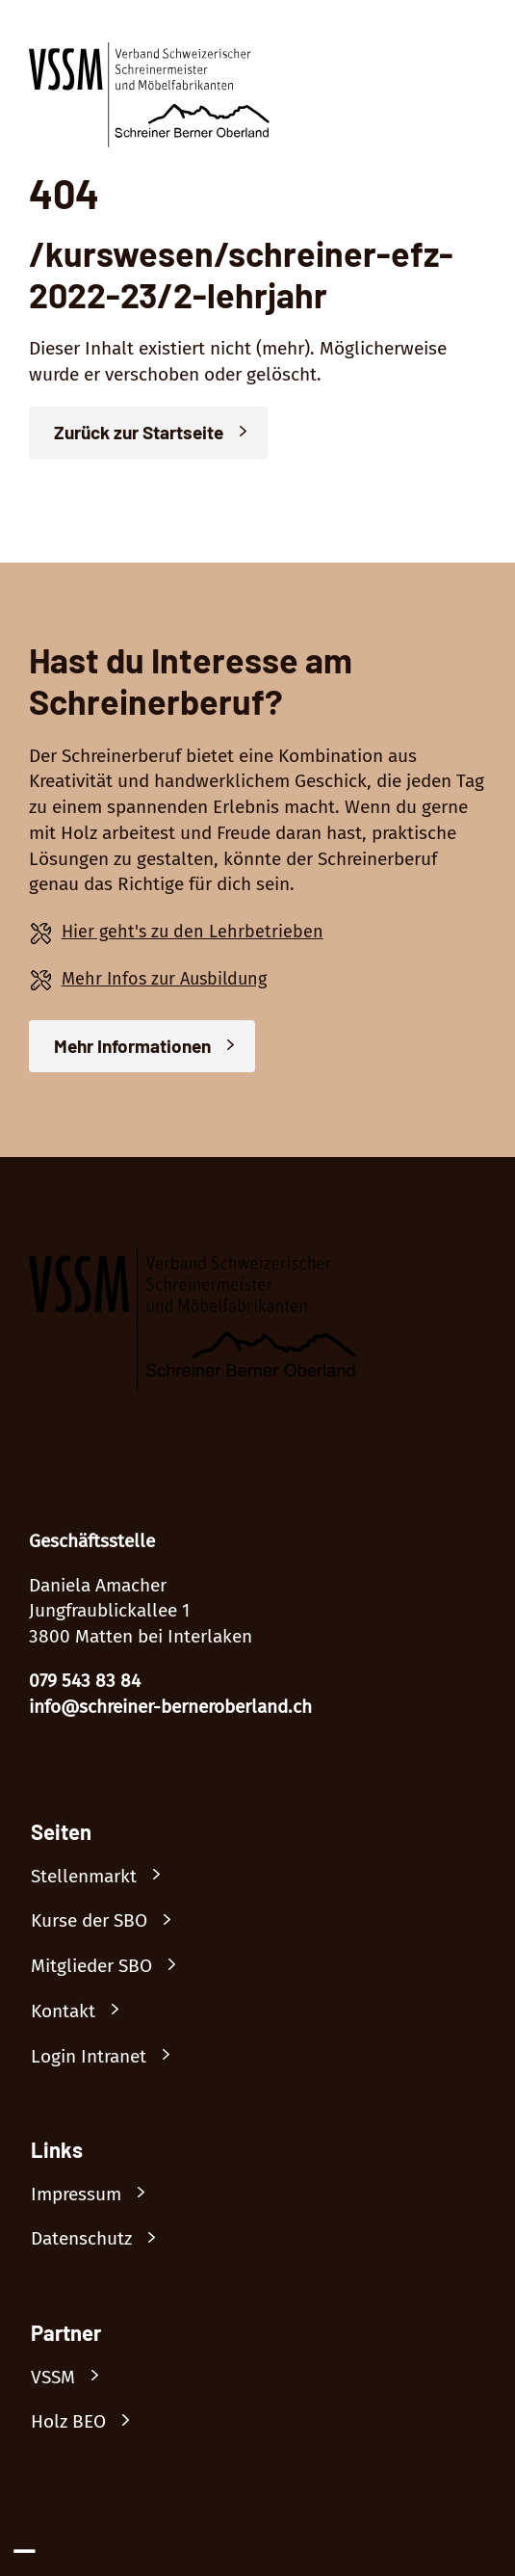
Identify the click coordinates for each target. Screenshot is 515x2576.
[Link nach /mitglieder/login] (110, 2057)
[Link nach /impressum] (97, 2195)
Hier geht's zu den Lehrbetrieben (192, 931)
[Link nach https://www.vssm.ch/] (74, 2378)
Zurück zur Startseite (138, 432)
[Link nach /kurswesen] (110, 1921)
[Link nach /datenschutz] (102, 2239)
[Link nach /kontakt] (84, 2012)
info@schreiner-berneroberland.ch (170, 1706)
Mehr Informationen (132, 1046)
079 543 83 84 (85, 1680)
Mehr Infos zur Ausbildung (164, 978)
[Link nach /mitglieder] (112, 1967)
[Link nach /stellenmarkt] (105, 1877)
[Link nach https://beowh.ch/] (89, 2422)
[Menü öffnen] (470, 54)
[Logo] (149, 98)
